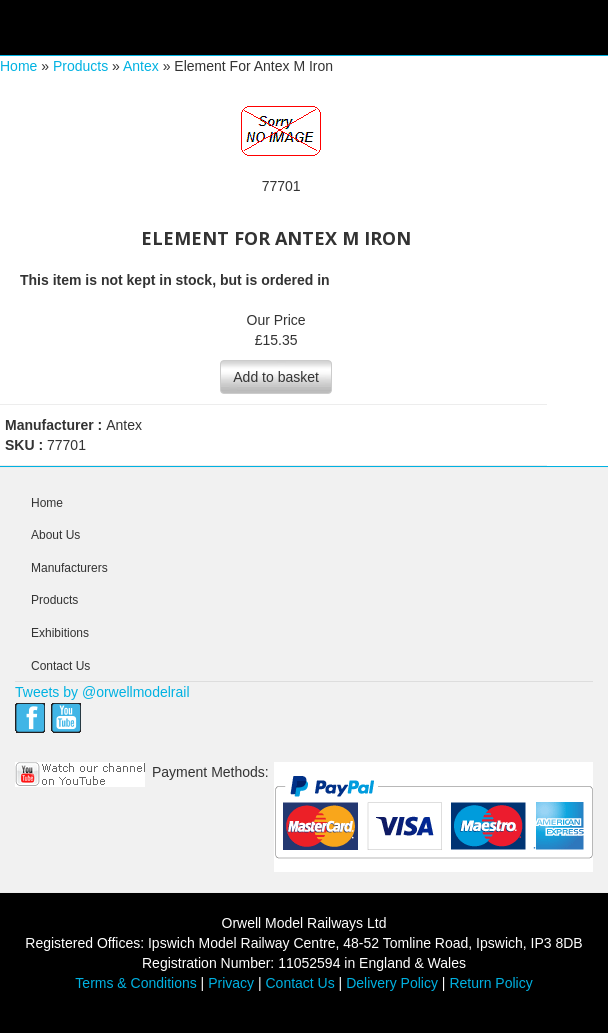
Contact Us (60, 666)
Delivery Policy (392, 983)
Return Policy (490, 983)
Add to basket (276, 377)
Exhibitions (60, 633)
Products (80, 66)
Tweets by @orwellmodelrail (102, 692)
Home (18, 66)
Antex (141, 66)
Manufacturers (69, 568)
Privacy (231, 983)
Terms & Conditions (135, 983)
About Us (55, 535)
